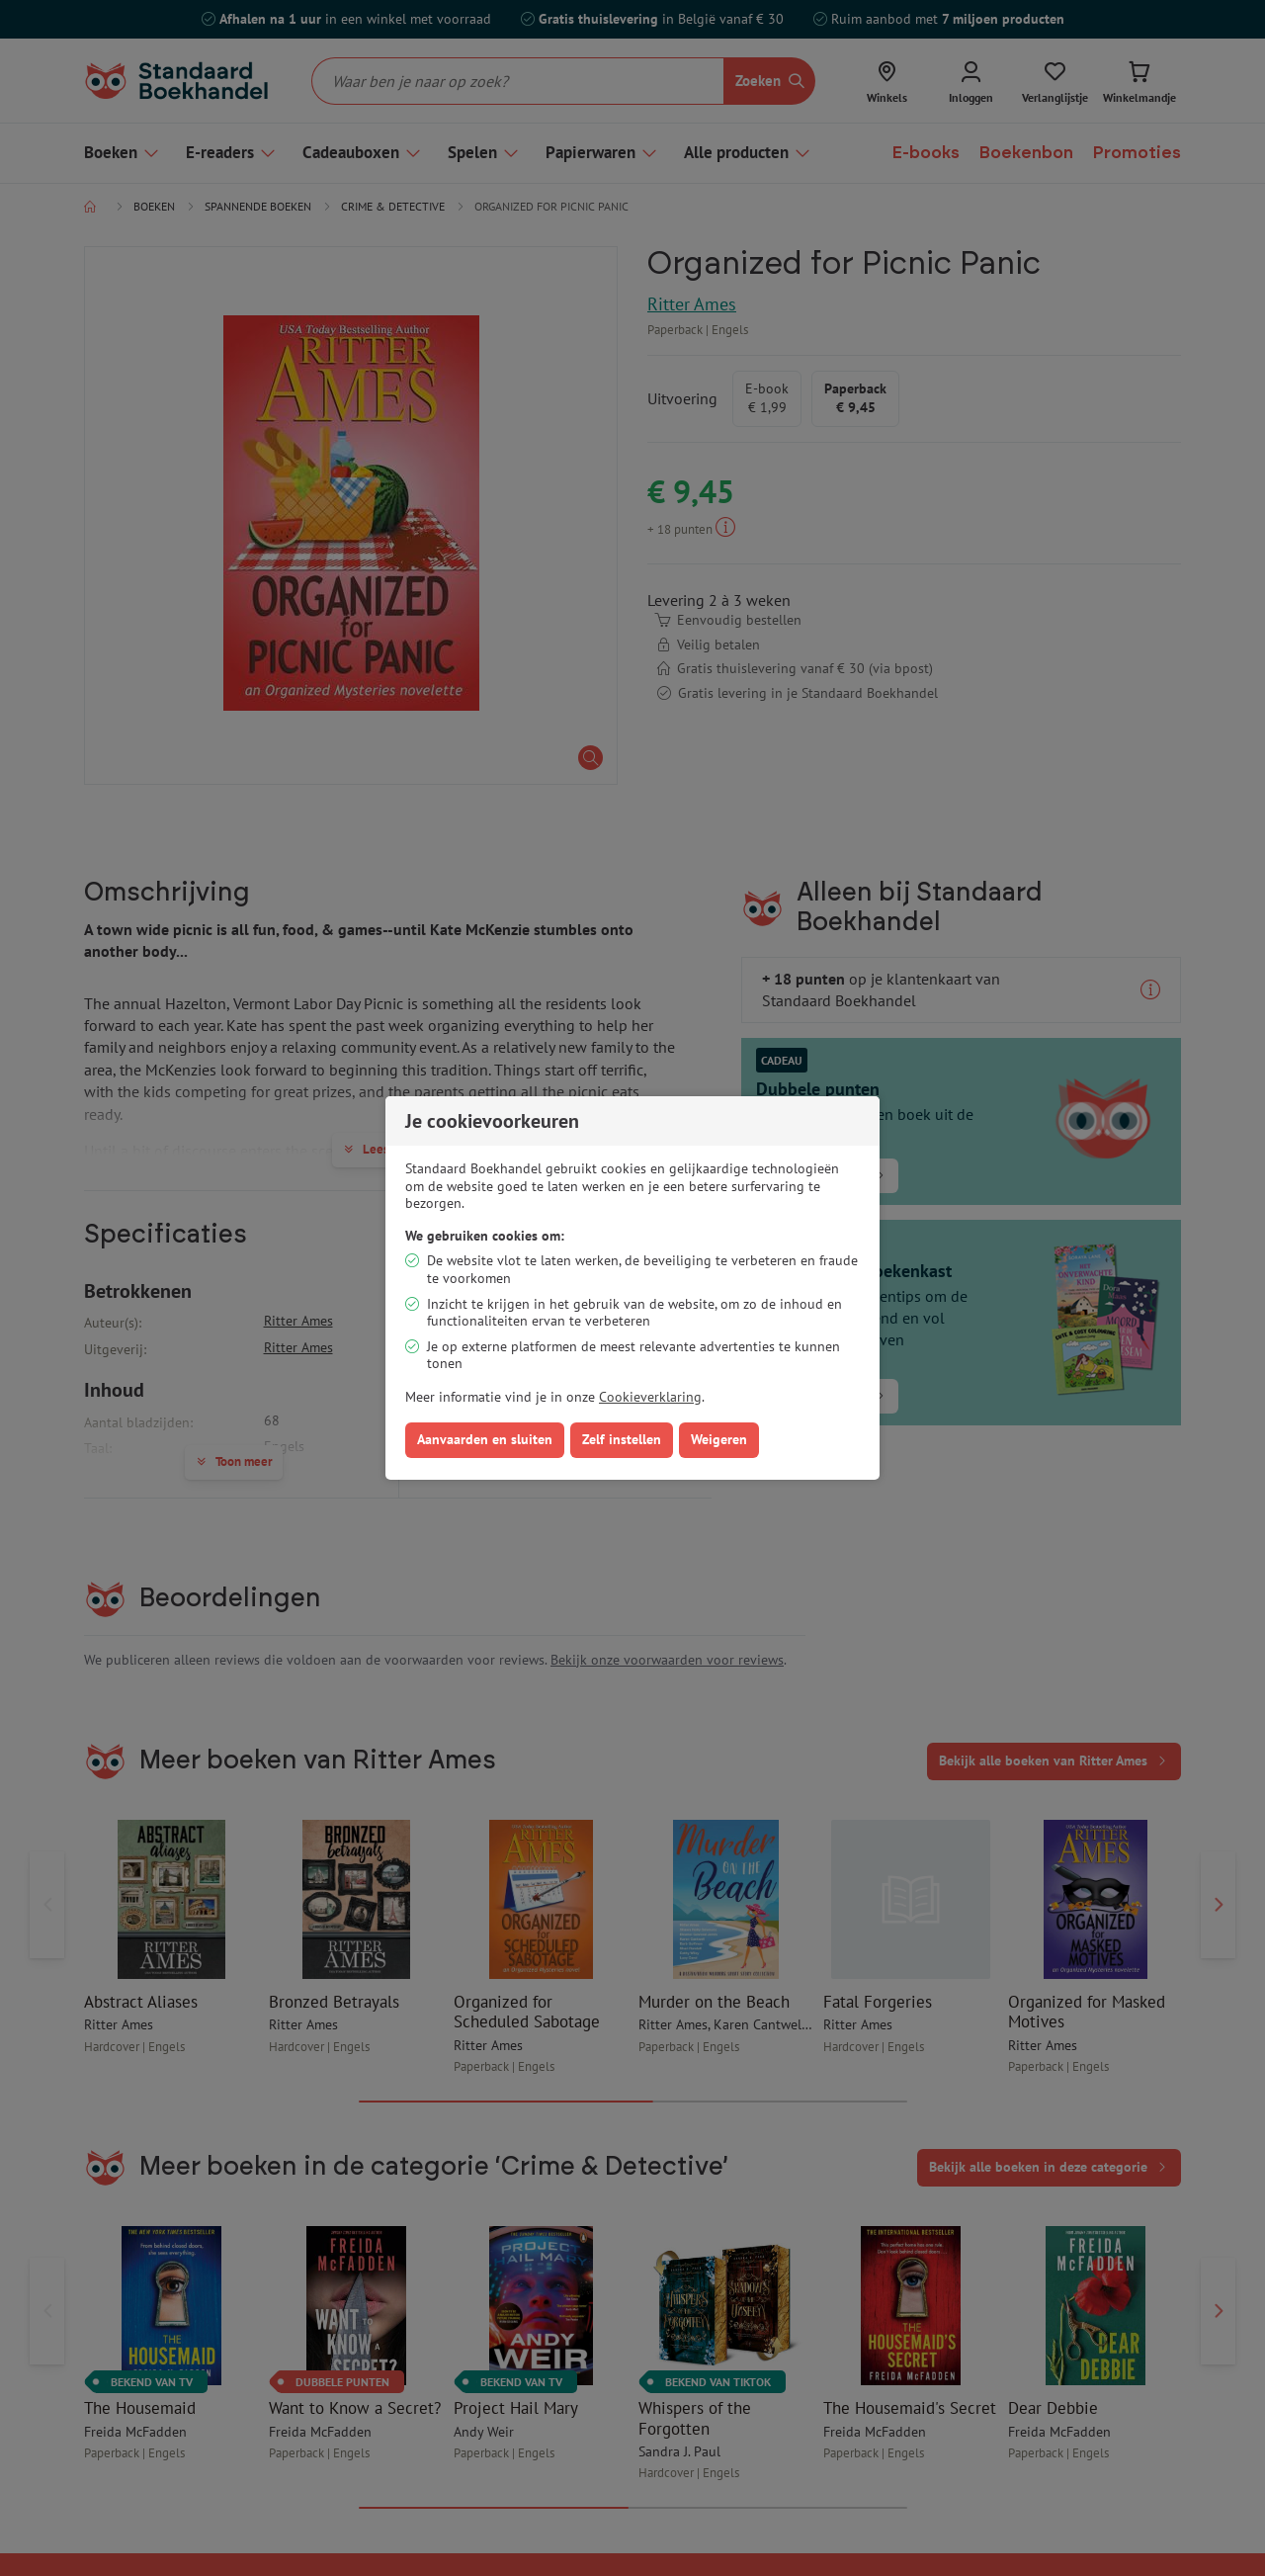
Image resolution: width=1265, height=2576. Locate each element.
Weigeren (719, 1439)
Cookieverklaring (650, 1397)
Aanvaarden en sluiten (484, 1439)
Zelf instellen (621, 1439)
